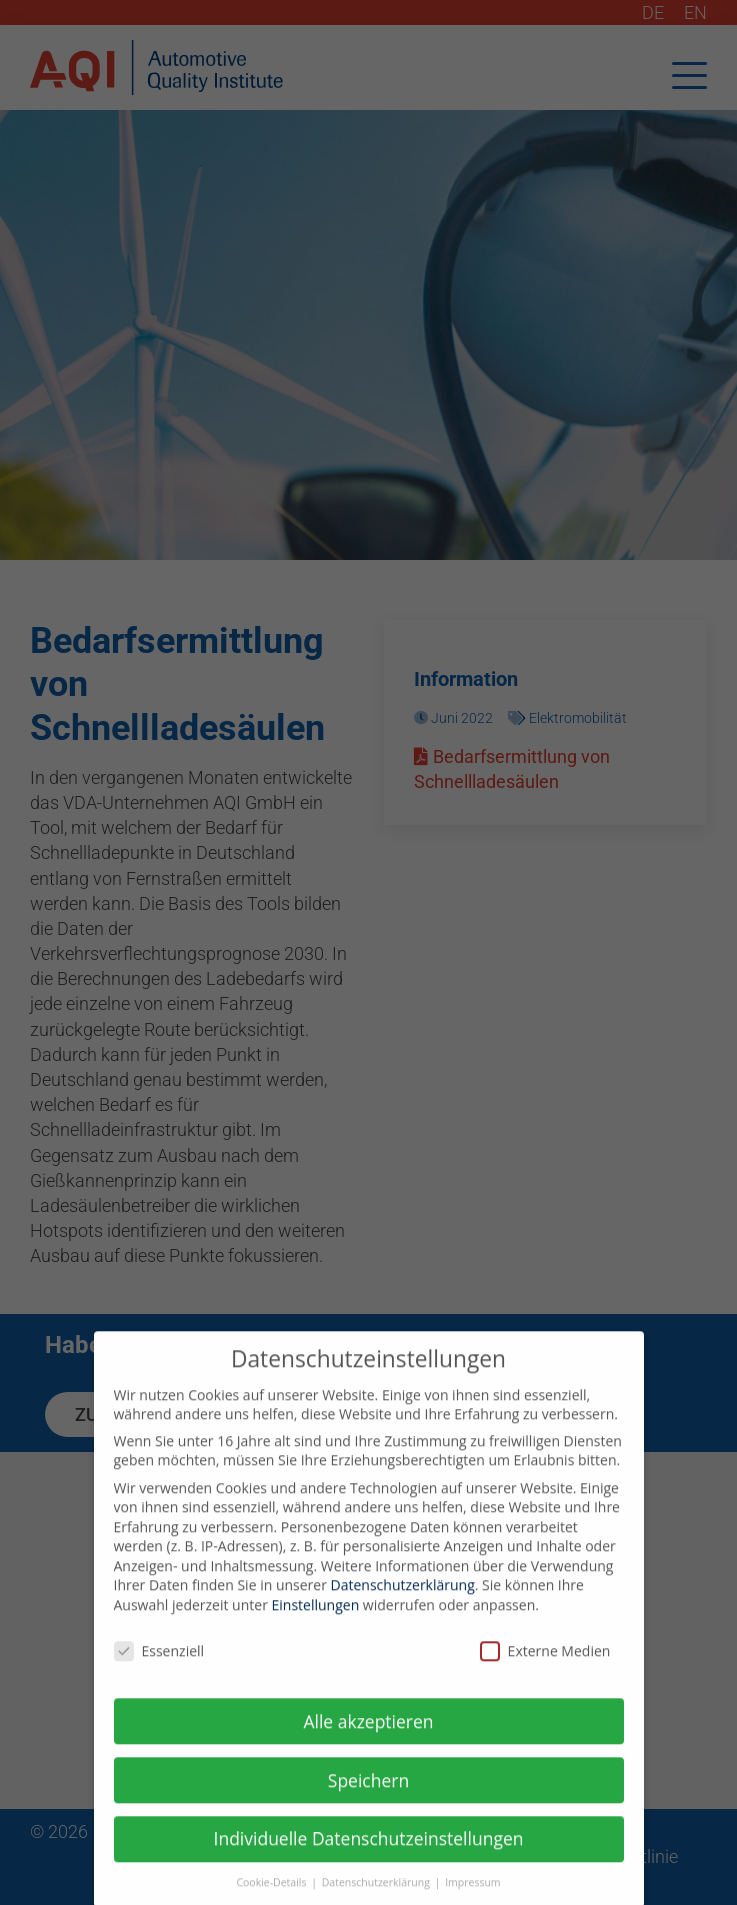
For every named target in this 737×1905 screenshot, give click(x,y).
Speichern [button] (368, 1794)
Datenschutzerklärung (403, 1599)
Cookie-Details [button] (272, 1897)
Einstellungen (316, 1619)
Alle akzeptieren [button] (368, 1735)
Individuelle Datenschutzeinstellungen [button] (369, 1853)
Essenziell (159, 1665)
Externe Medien (545, 1665)
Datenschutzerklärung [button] (377, 1897)
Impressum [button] (472, 1897)
